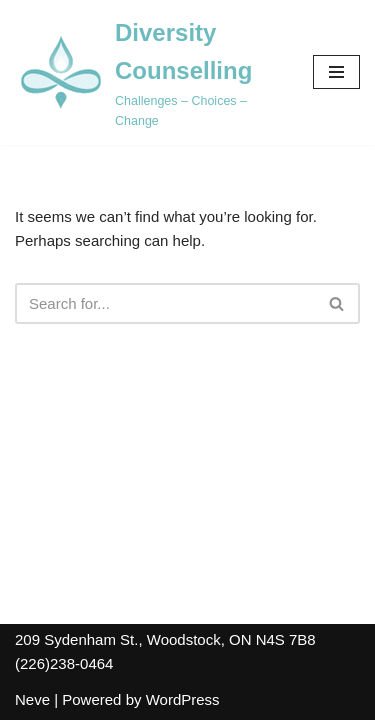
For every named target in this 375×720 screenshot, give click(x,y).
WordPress (183, 699)
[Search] (165, 303)
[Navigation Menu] (336, 72)
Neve (32, 699)
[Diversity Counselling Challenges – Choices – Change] (149, 72)
